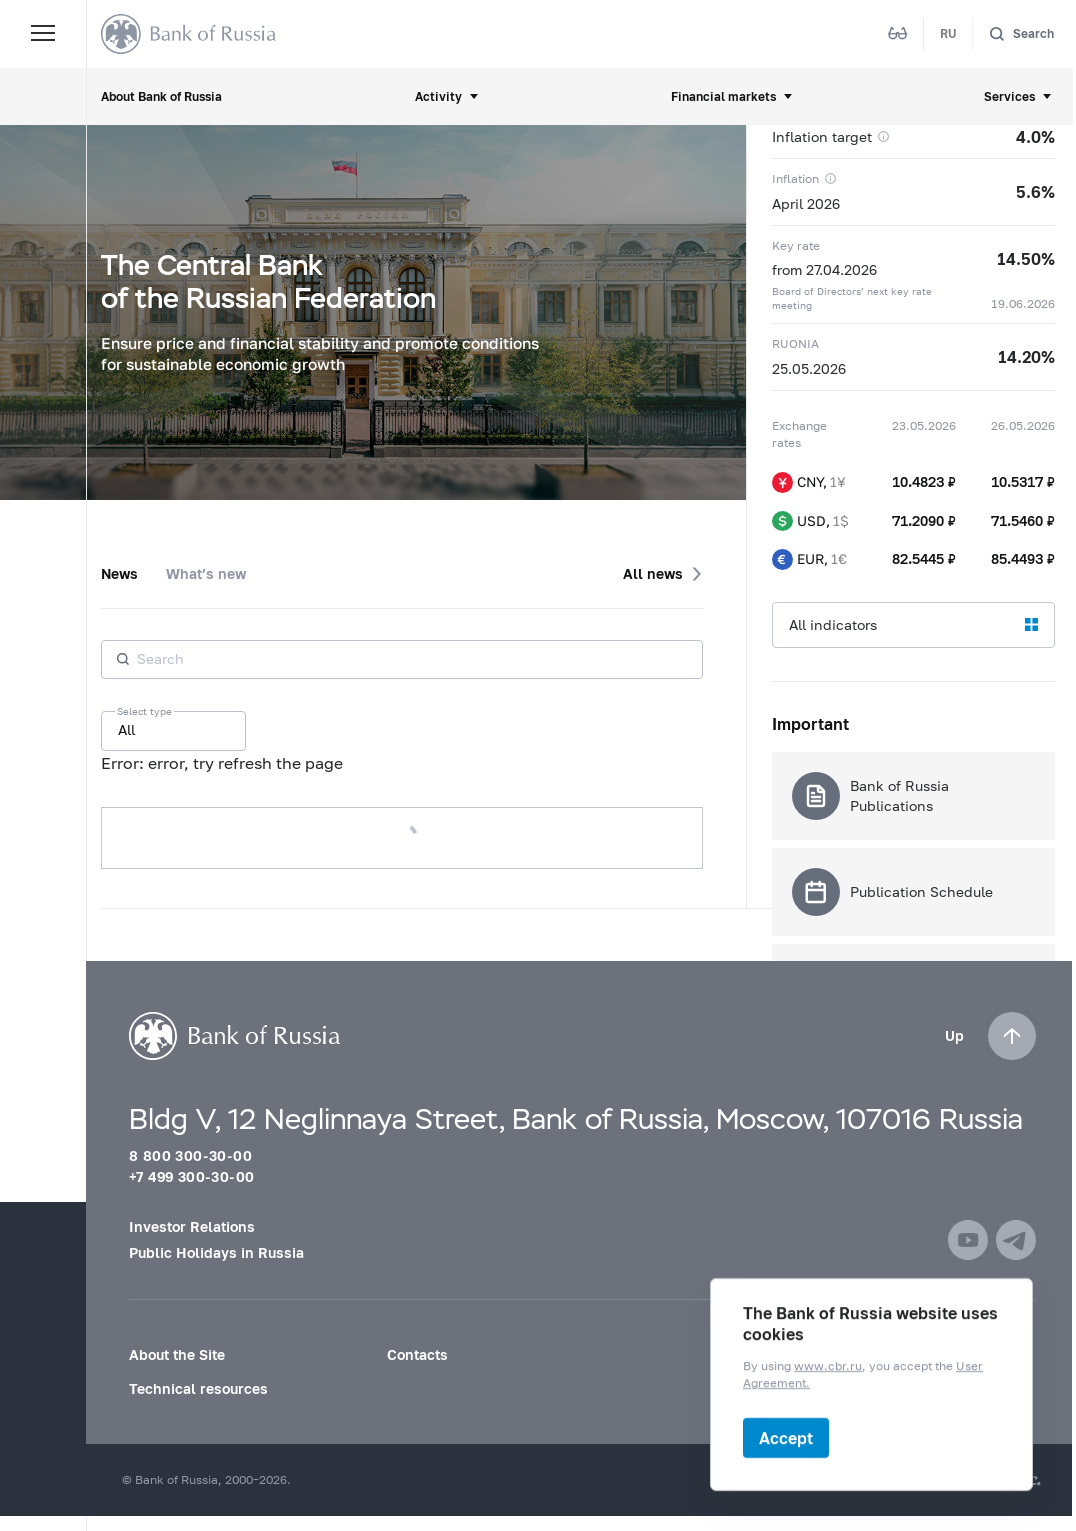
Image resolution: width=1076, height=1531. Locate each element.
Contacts (417, 1354)
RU (948, 33)
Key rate (796, 245)
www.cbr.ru (828, 1366)
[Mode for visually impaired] (898, 34)
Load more (402, 837)
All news (653, 573)
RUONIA (795, 343)
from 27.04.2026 (824, 269)
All (126, 729)
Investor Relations (192, 1226)
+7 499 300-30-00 (191, 1176)
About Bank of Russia (161, 96)
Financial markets (723, 96)
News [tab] (119, 573)
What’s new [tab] (206, 573)
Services (1009, 96)
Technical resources (198, 1388)
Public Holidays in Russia (216, 1252)
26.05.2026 (1023, 425)
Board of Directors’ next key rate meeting (852, 298)
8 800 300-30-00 (190, 1155)
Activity (438, 96)
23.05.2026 (924, 425)
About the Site (177, 1354)
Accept (786, 1437)
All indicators (833, 624)
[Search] (1021, 33)
